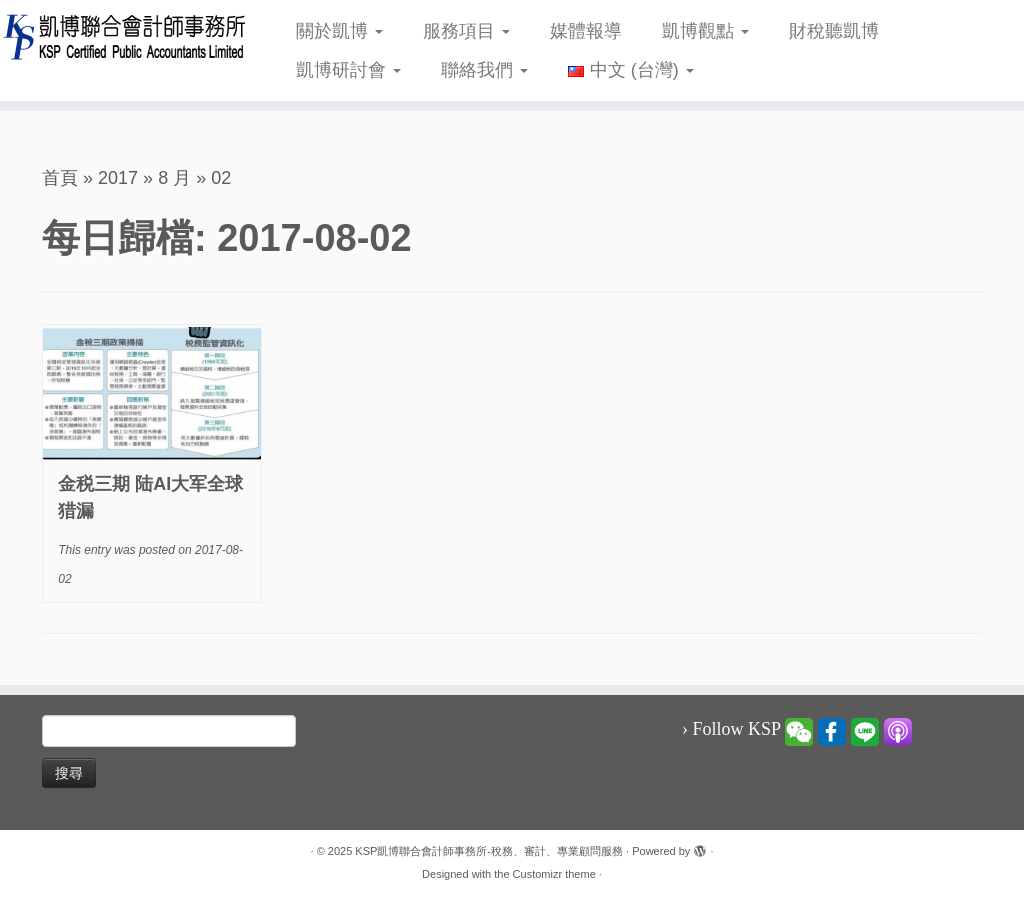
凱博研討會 (348, 70)
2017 (118, 178)
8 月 (174, 178)
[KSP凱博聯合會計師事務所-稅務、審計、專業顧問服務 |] (120, 36)
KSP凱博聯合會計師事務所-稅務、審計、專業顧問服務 (489, 851)
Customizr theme (554, 874)
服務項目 (466, 31)
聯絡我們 (484, 70)
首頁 (60, 178)
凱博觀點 (705, 31)
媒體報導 (586, 31)
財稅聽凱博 (834, 31)
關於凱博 (339, 31)
